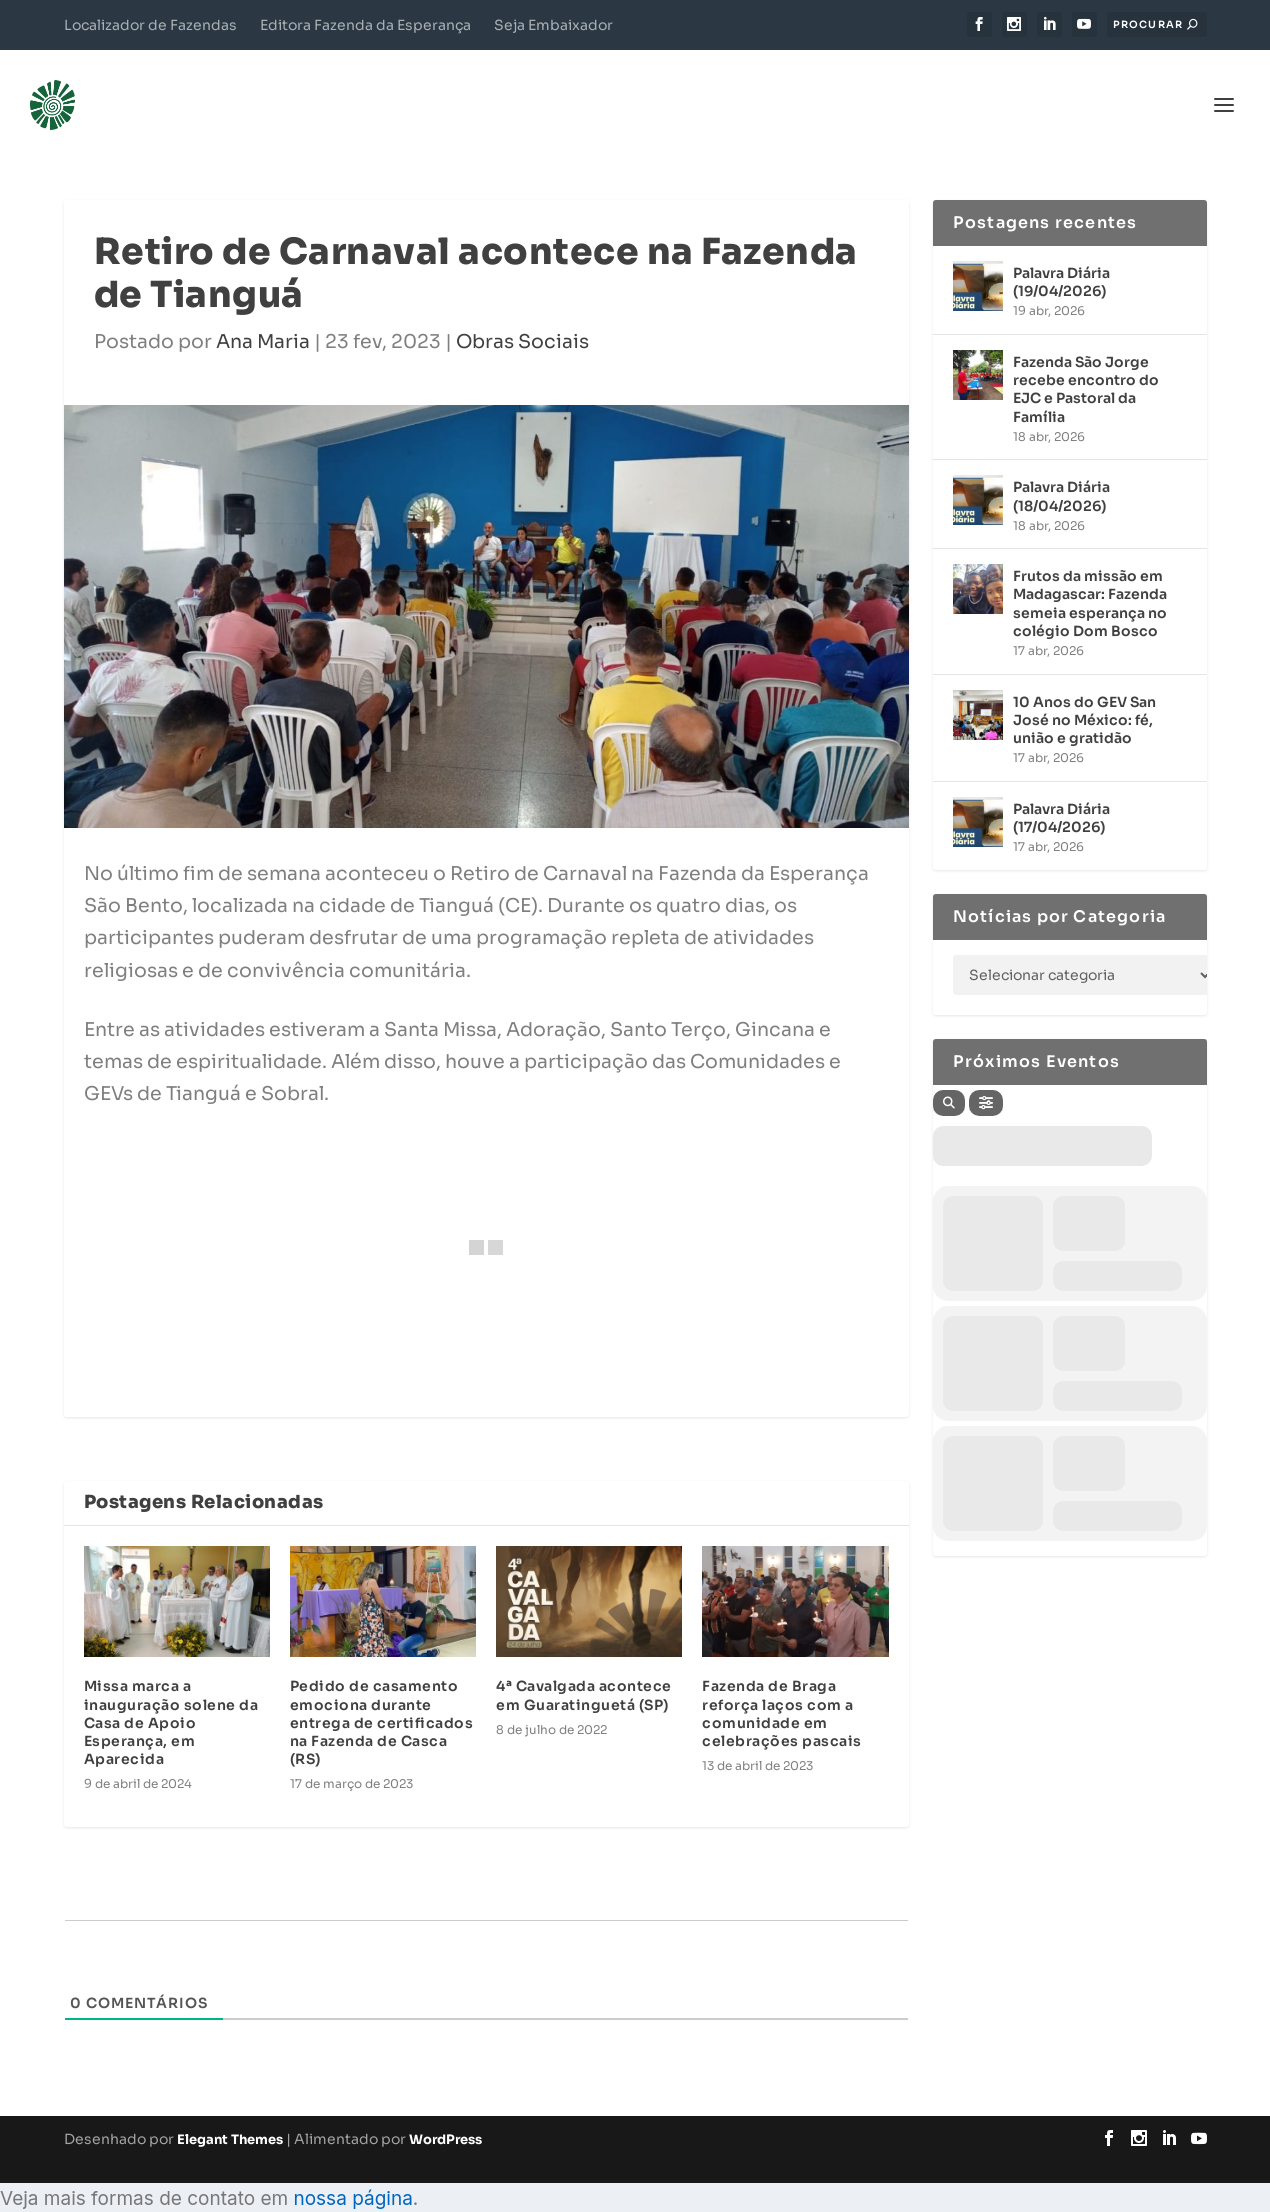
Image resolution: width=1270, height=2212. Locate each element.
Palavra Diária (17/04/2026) (1061, 788)
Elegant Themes (230, 2109)
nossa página (352, 2168)
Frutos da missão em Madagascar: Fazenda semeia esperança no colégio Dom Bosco (1090, 573)
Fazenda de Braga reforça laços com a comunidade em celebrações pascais (782, 1683)
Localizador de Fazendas (150, 25)
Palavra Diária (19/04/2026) (1061, 252)
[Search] (949, 1073)
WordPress (445, 2109)
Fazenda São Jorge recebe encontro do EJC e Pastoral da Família (1086, 359)
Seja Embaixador (553, 25)
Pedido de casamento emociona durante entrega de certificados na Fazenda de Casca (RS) (382, 1692)
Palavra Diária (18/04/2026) (1061, 466)
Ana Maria (263, 312)
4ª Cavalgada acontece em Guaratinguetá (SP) (584, 1665)
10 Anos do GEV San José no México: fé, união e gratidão (1084, 690)
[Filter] (986, 1073)
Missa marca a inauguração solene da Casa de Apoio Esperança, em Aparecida (171, 1692)
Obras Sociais (522, 312)
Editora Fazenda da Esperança (365, 25)
